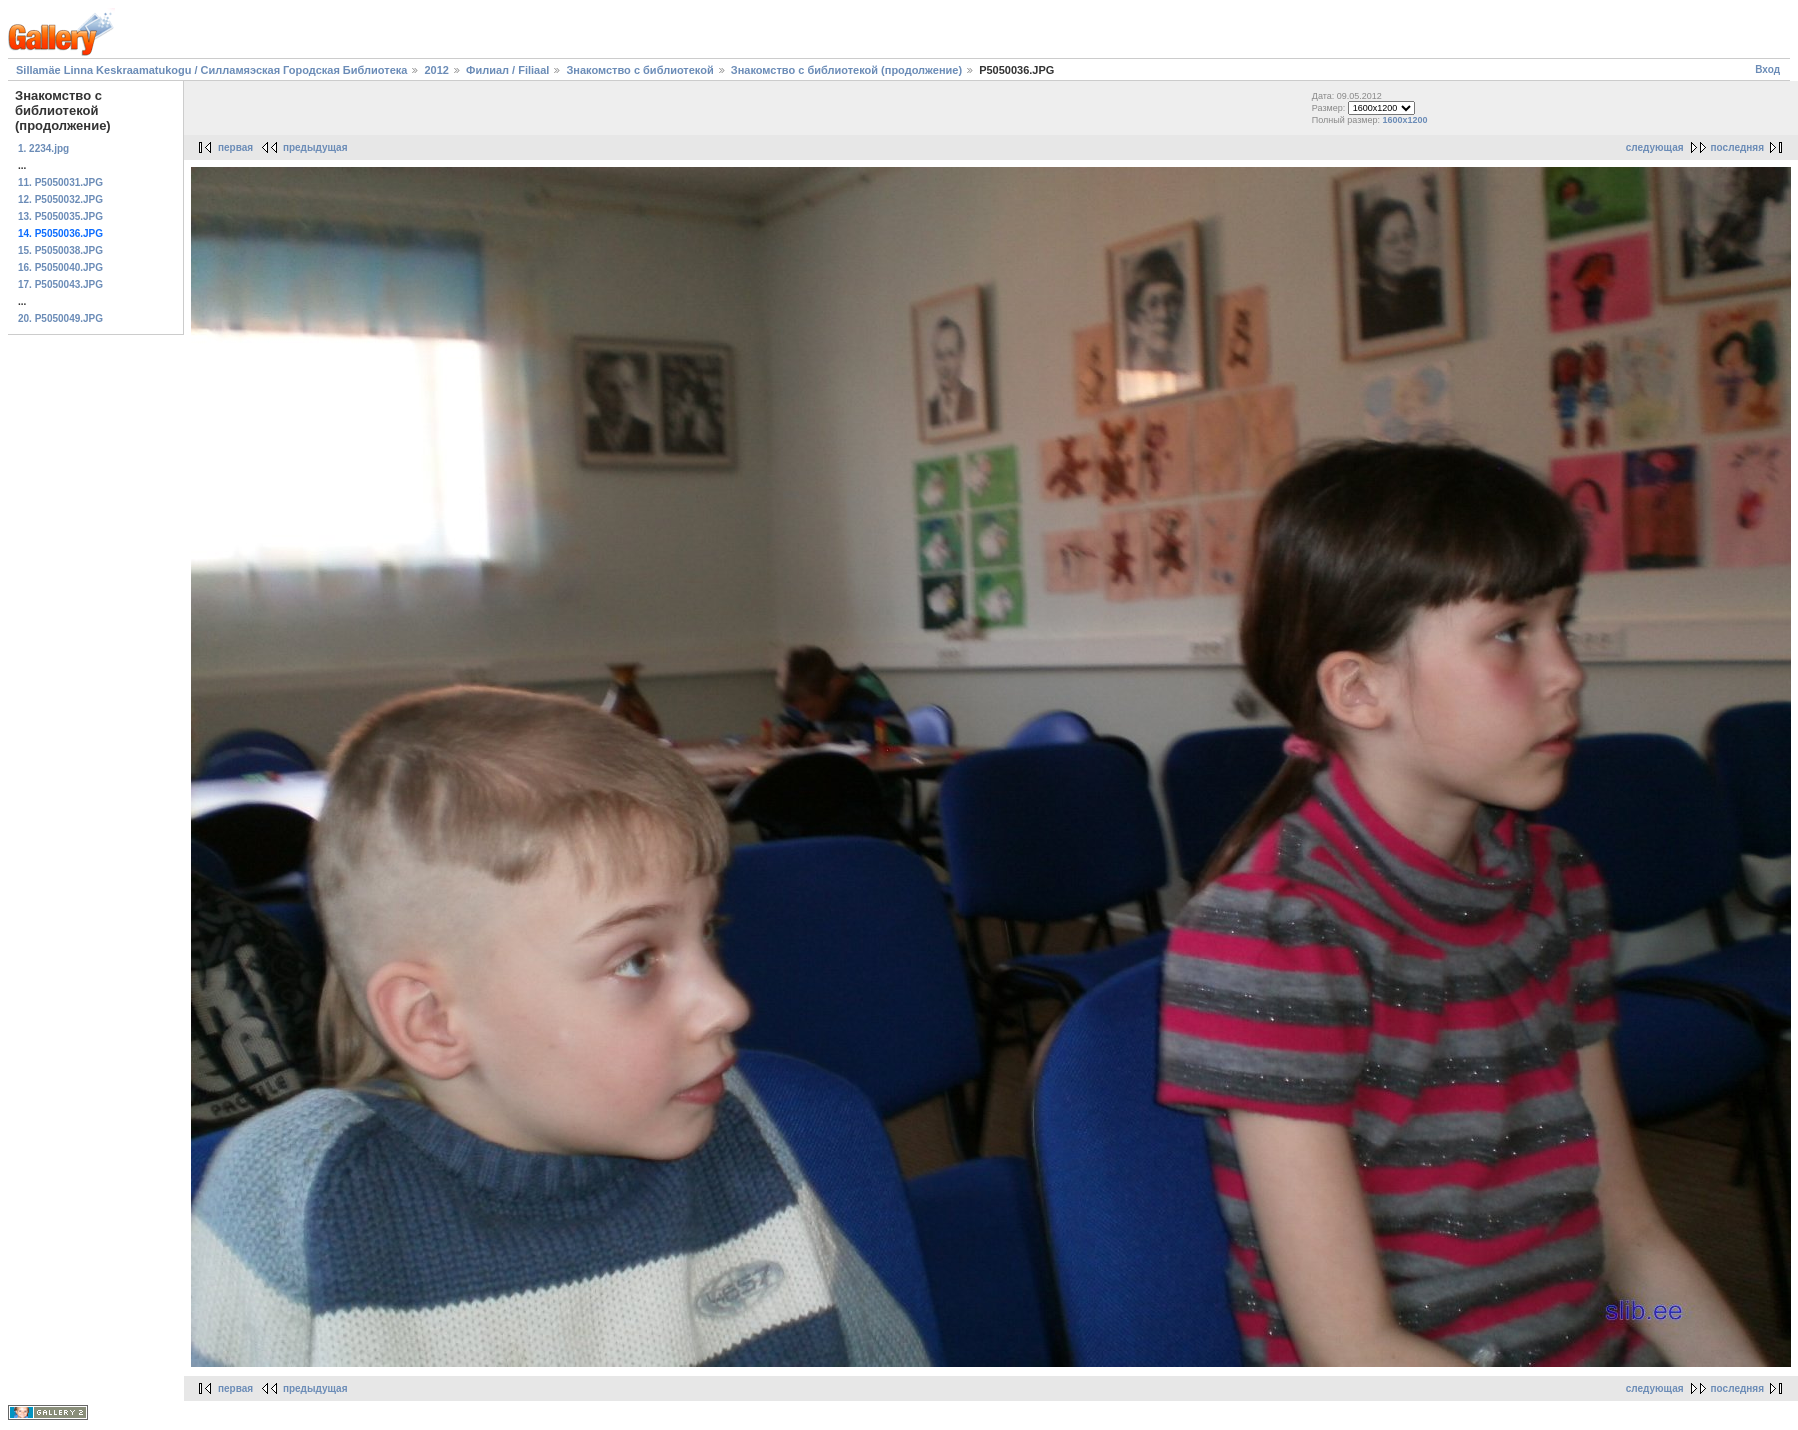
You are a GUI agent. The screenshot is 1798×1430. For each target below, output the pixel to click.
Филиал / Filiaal (507, 70)
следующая (1655, 147)
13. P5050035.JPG (60, 216)
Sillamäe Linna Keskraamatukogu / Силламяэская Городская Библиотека (211, 70)
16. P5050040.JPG (60, 267)
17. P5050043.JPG (60, 284)
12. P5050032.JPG (60, 199)
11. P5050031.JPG (60, 182)
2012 (436, 70)
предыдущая (315, 147)
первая (235, 147)
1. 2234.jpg (43, 148)
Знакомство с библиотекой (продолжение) (846, 70)
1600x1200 (1405, 120)
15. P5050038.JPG (60, 250)
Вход (1767, 69)
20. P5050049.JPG (60, 318)
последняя (1737, 147)
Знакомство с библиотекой (639, 70)
